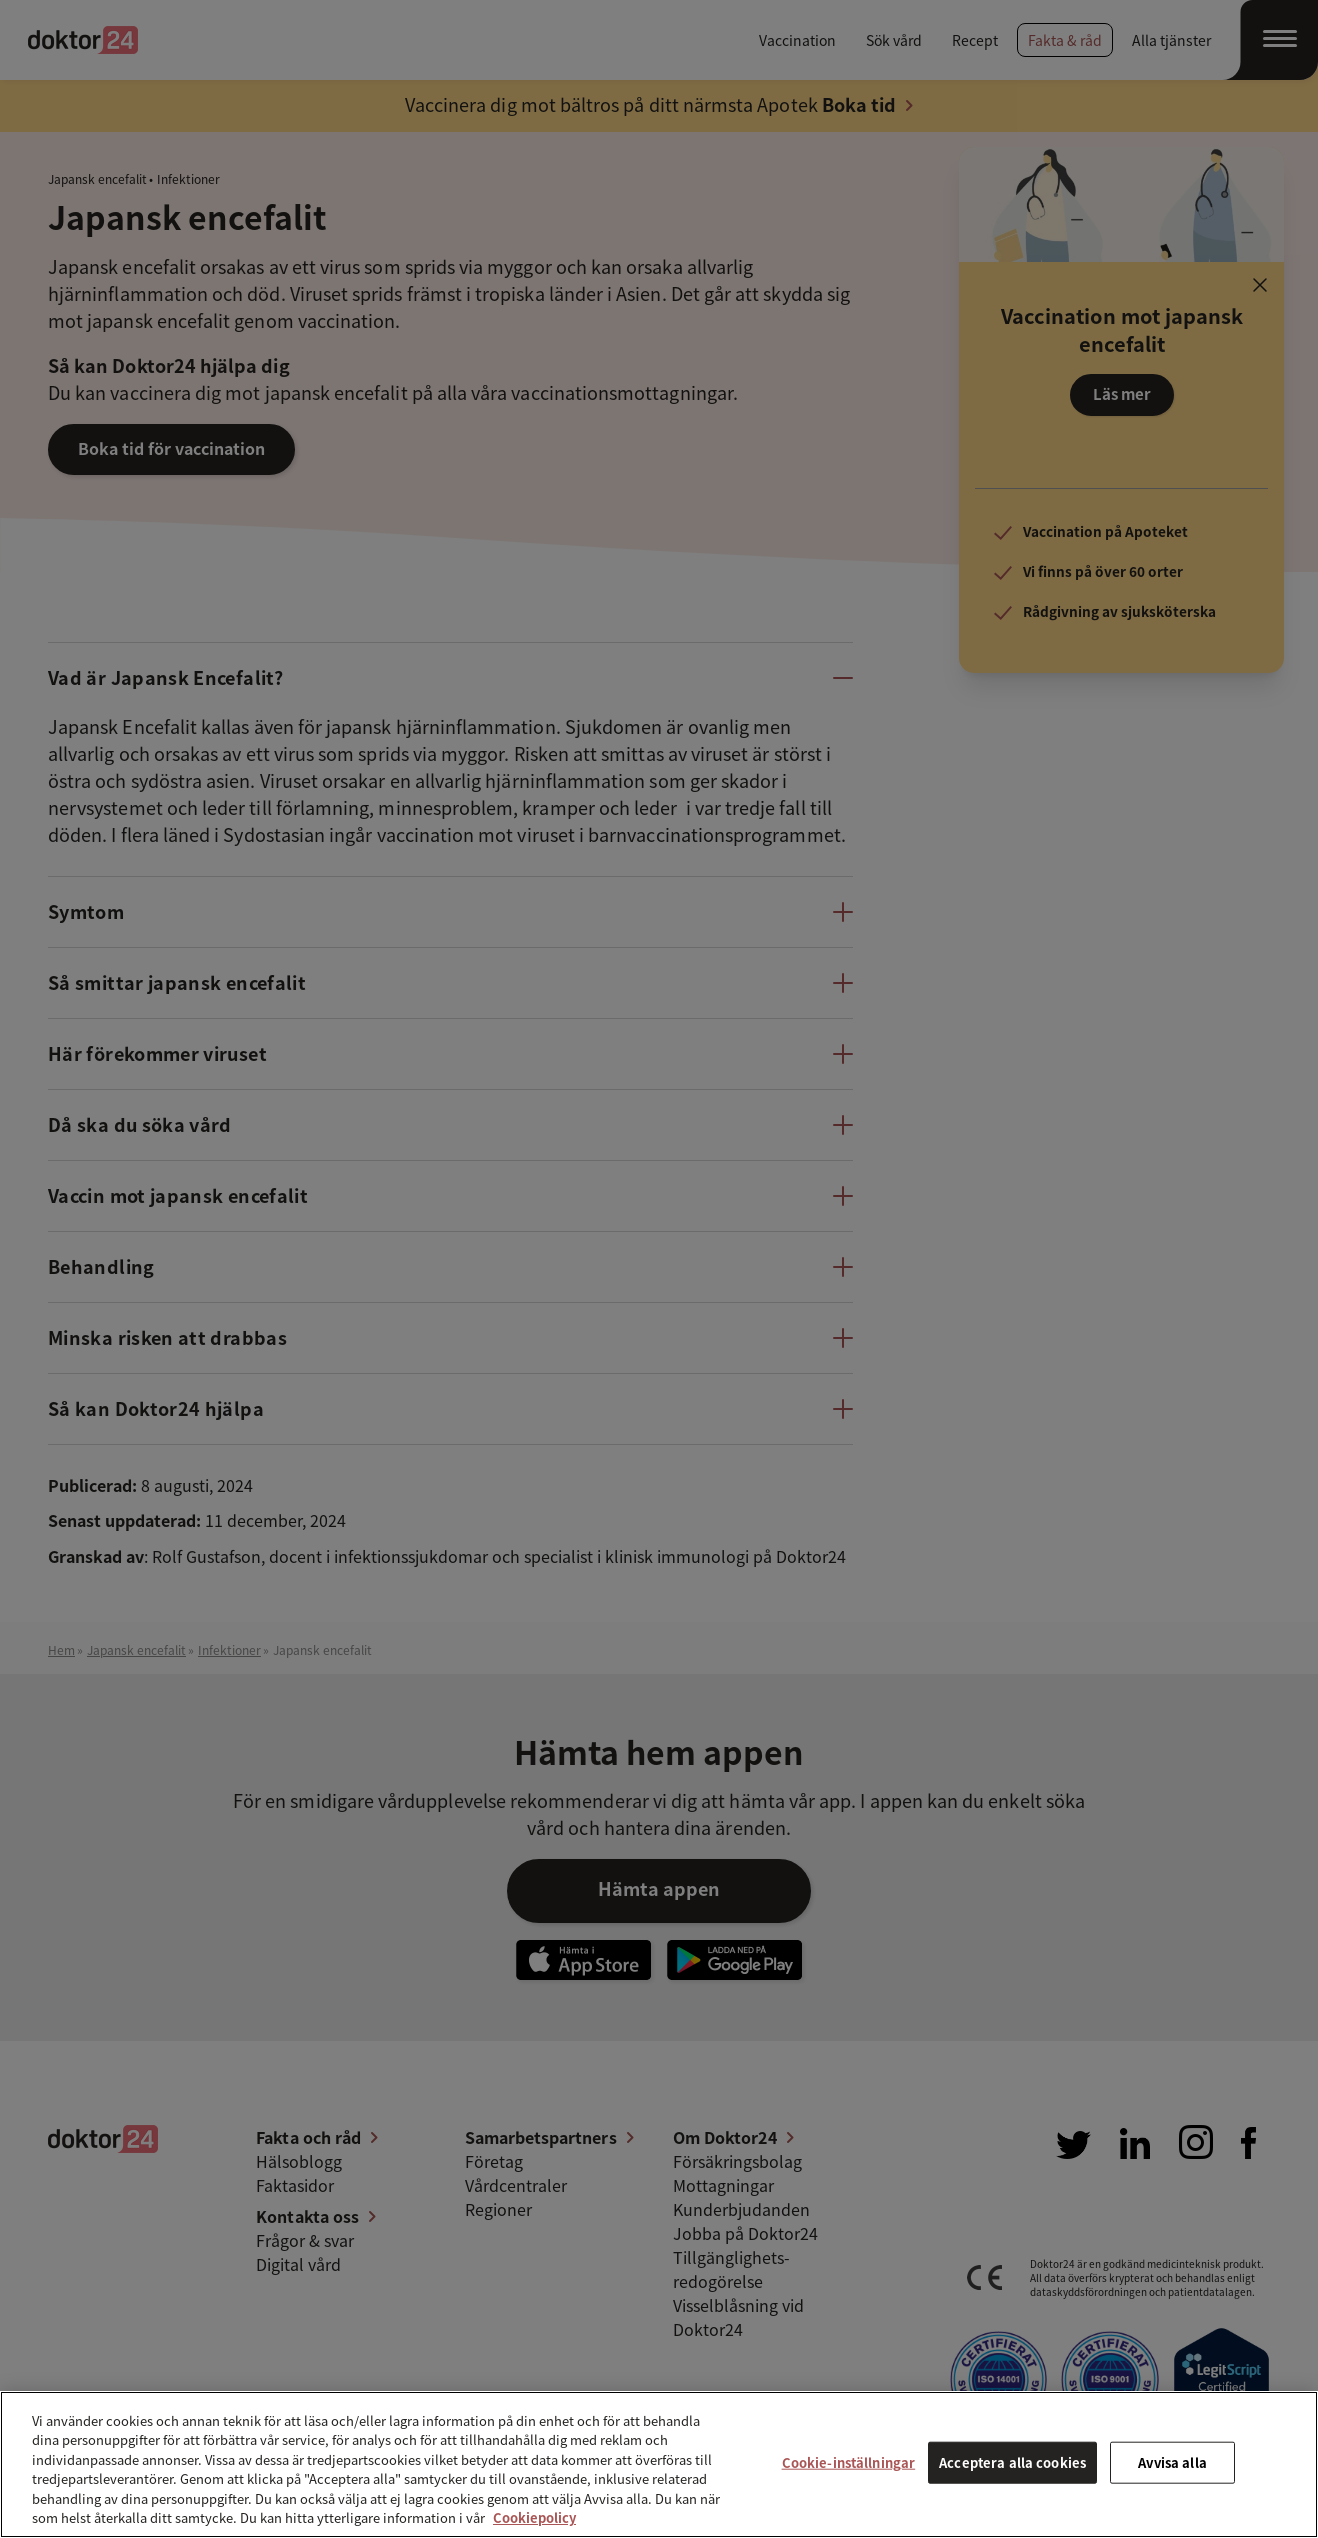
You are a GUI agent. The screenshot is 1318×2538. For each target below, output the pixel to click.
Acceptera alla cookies (1012, 2462)
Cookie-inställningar (849, 2462)
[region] (659, 2464)
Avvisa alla (1172, 2462)
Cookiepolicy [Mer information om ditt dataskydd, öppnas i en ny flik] (534, 2517)
